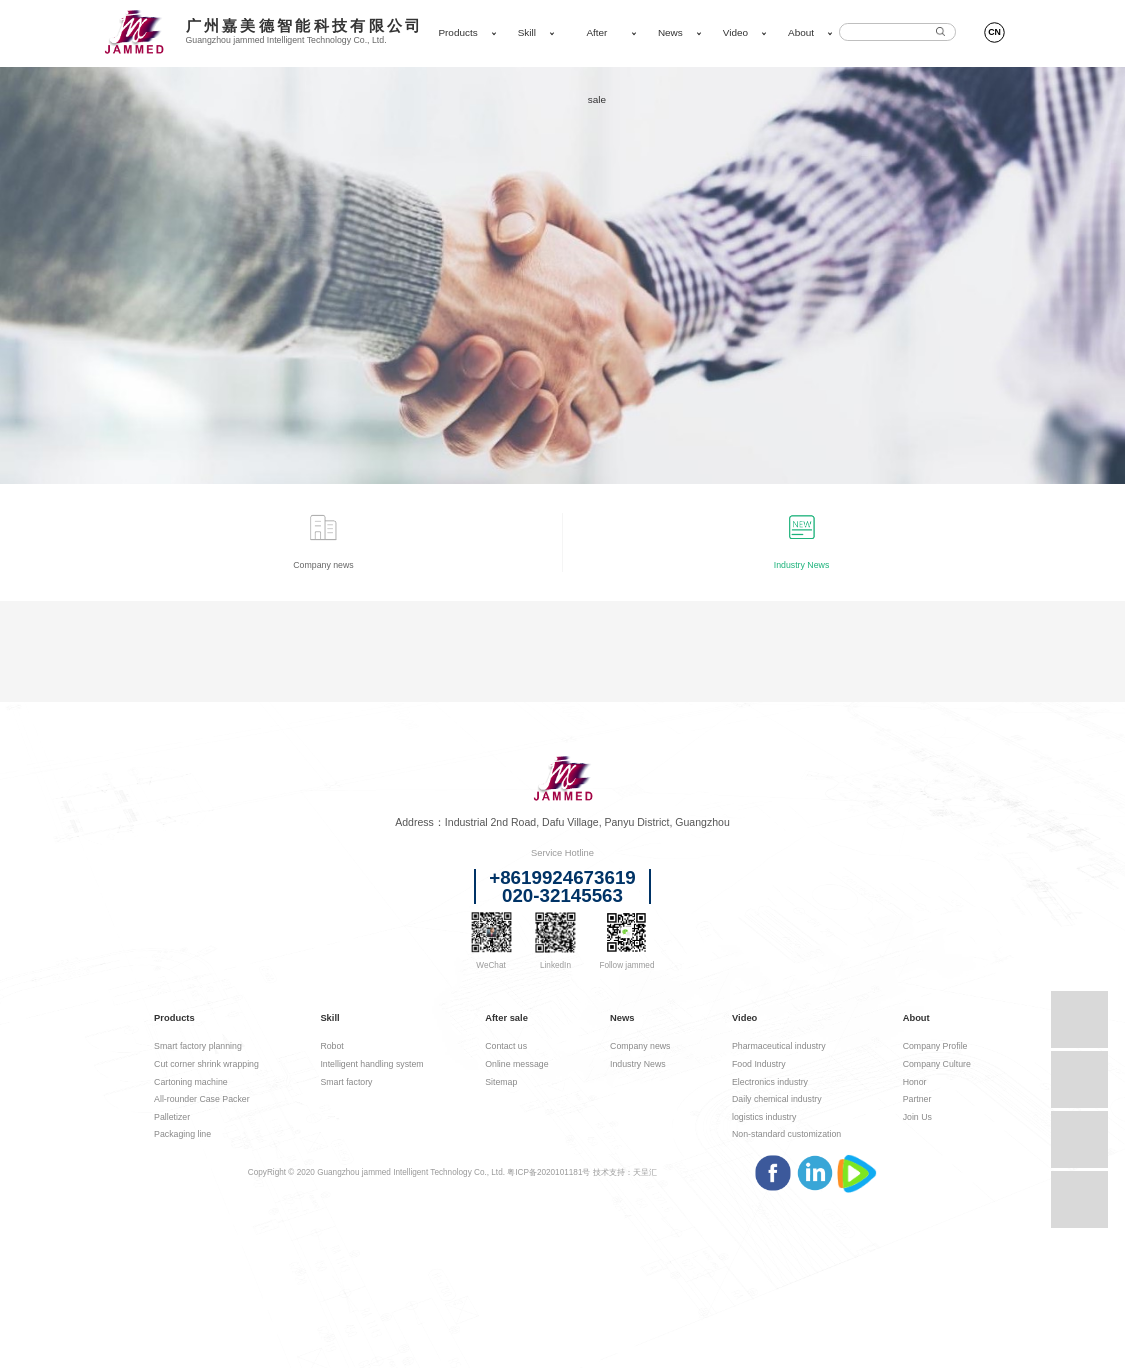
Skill (527, 32)
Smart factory (346, 1082)
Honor (915, 1082)
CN (994, 32)
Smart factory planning (198, 1046)
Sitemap (501, 1082)
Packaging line (182, 1134)
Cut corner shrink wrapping (206, 1064)
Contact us (506, 1046)
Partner (917, 1099)
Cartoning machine (191, 1082)
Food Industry (759, 1064)
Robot (331, 1046)
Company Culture (937, 1064)
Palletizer (172, 1117)
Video (735, 32)
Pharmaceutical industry (779, 1046)
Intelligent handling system (371, 1064)
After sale (596, 66)
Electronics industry (770, 1082)
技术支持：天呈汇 (625, 1172)
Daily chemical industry (777, 1099)
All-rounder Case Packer (202, 1099)
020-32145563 (562, 896)
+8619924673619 (562, 878)
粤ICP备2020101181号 (548, 1172)
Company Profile (935, 1046)
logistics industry (764, 1117)
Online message (516, 1064)
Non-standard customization (786, 1134)
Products (457, 32)
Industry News (638, 1064)
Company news (640, 1046)
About (801, 32)
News (670, 32)
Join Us (917, 1117)
